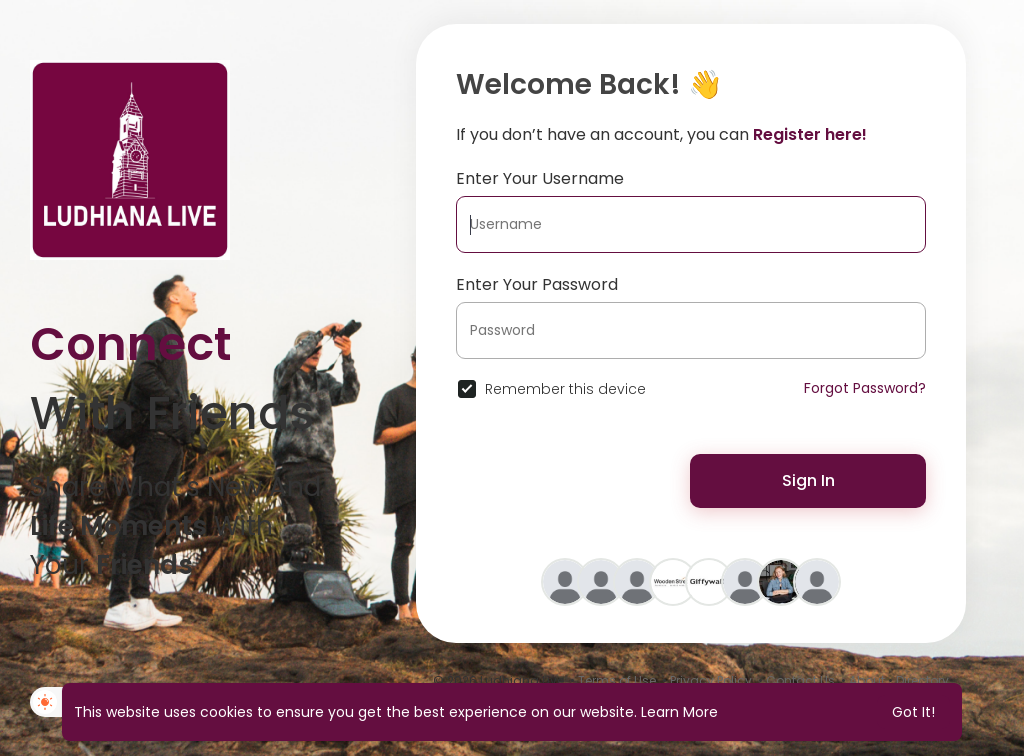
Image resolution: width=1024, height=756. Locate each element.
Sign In (808, 480)
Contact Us (800, 680)
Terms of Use (617, 680)
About (867, 680)
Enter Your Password (537, 284)
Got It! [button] (913, 712)
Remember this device (565, 389)
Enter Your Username (540, 178)
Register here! (810, 134)
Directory (922, 680)
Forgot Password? (865, 388)
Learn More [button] (679, 712)
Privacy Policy (711, 680)
